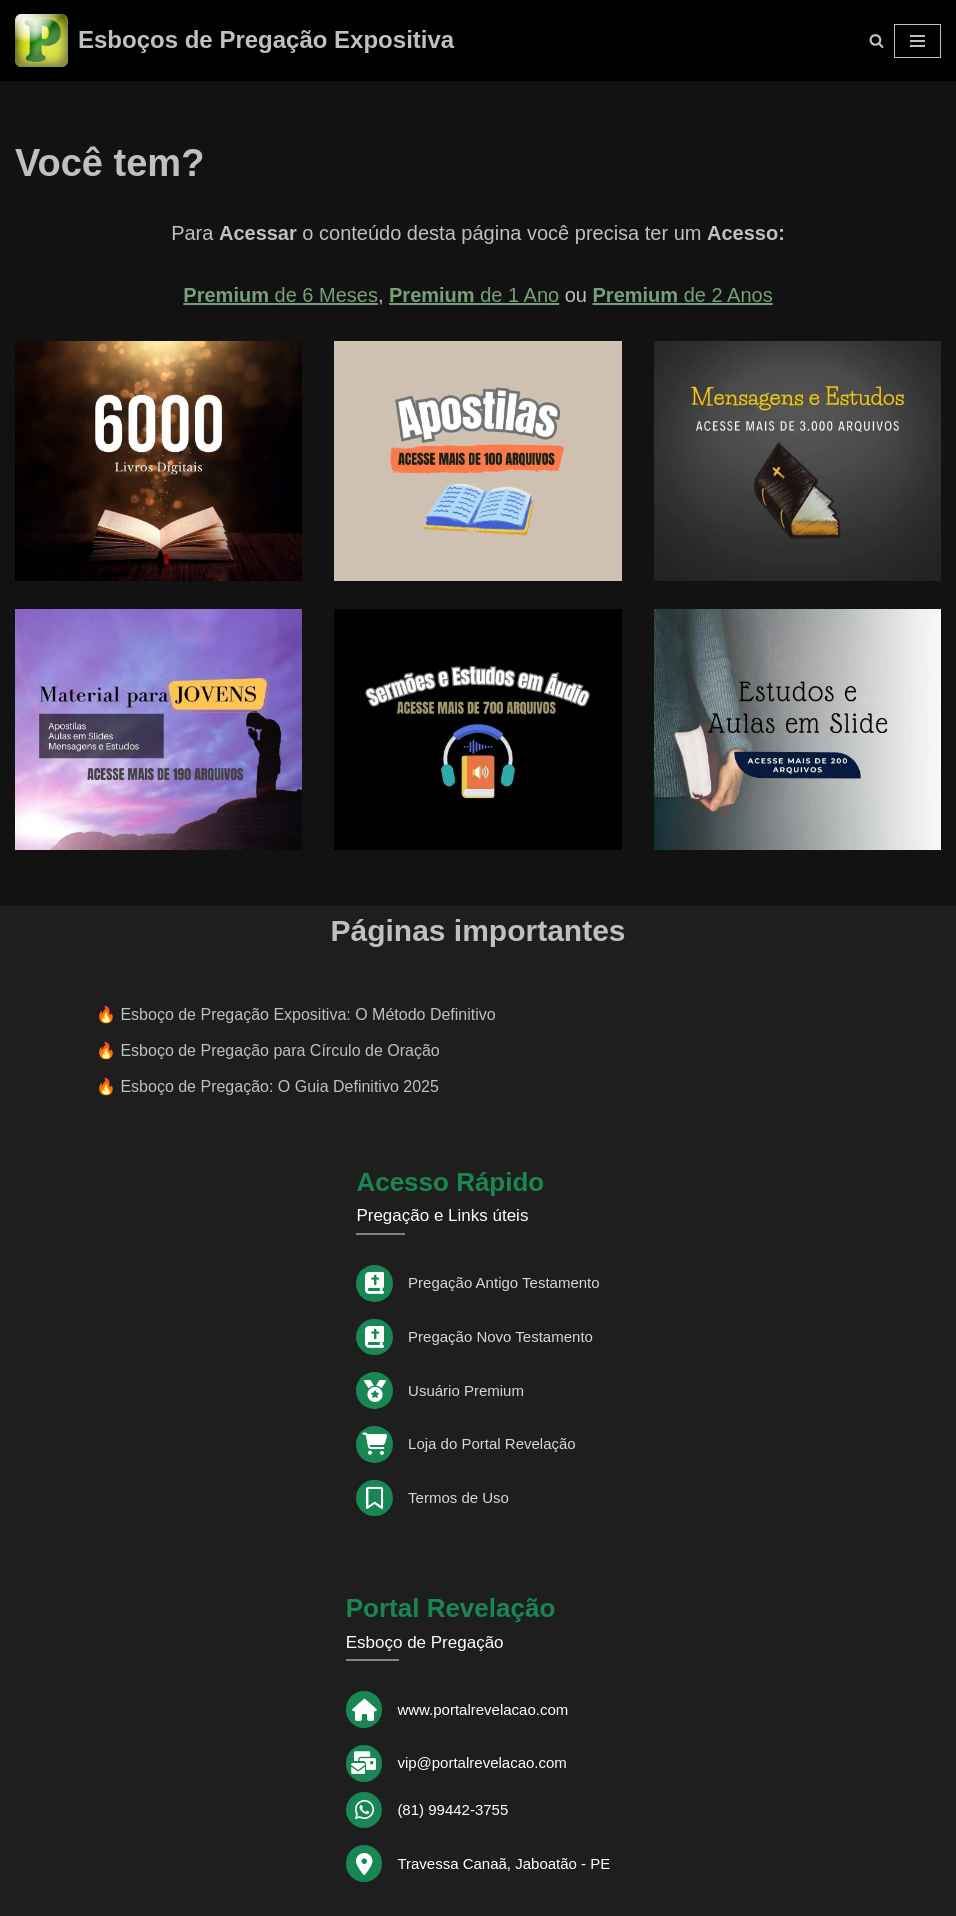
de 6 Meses (280, 295)
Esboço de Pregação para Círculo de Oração (279, 1050)
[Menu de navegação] (917, 41)
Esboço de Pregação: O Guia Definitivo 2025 (279, 1086)
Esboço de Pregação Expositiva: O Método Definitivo (307, 1014)
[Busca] (876, 40)
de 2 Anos (683, 295)
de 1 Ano (474, 295)
